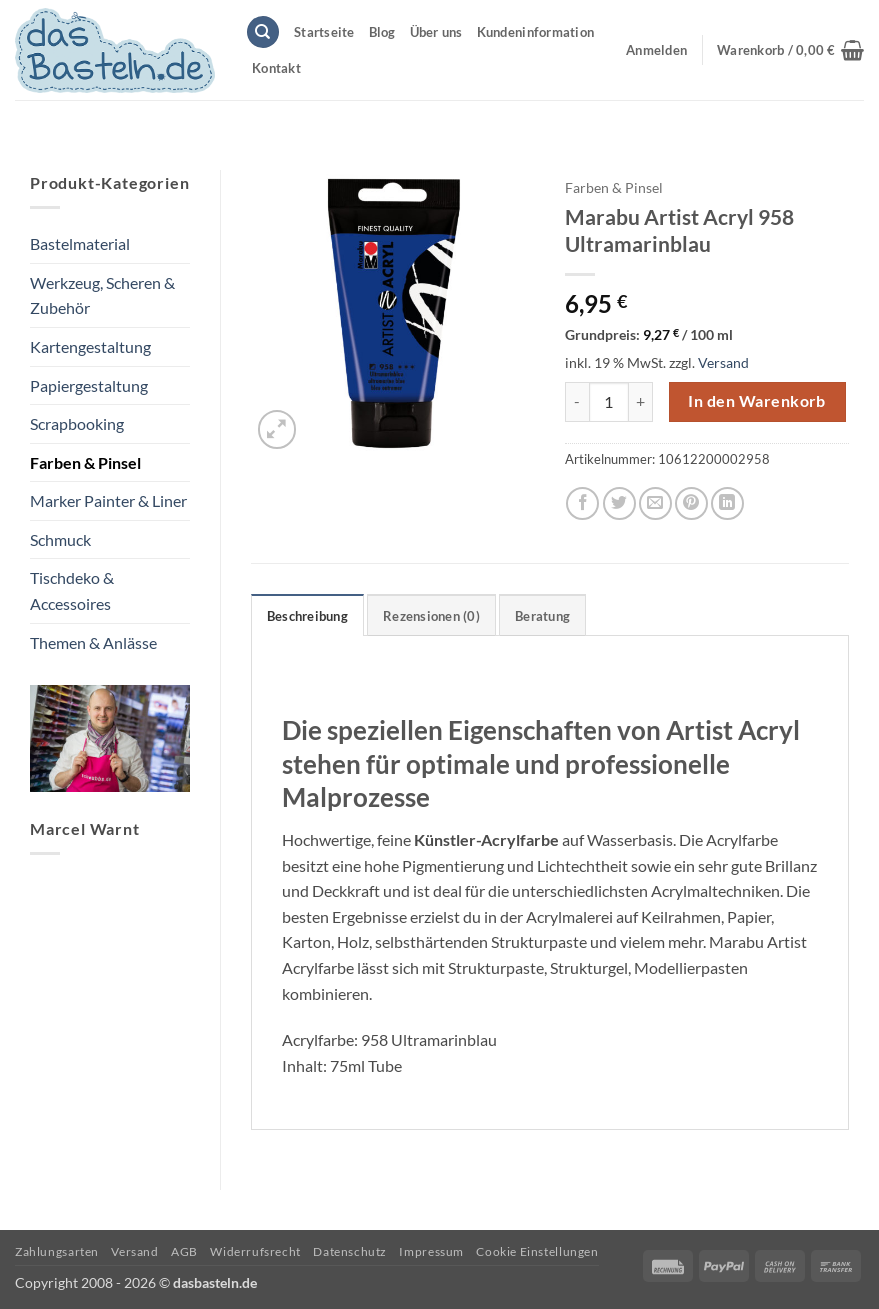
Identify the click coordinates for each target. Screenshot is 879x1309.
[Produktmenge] (609, 402)
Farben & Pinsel (85, 462)
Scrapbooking (77, 423)
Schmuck (60, 539)
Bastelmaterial (80, 243)
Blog (382, 32)
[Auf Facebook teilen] (582, 503)
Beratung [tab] (542, 616)
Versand (723, 362)
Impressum (431, 1251)
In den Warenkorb (756, 401)
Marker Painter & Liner (108, 500)
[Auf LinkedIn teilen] (727, 503)
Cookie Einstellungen (537, 1251)
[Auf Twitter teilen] (619, 503)
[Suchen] (263, 32)
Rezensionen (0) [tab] (431, 616)
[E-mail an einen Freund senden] (655, 503)
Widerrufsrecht (255, 1251)
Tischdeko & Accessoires (72, 590)
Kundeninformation (535, 32)
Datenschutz (350, 1251)
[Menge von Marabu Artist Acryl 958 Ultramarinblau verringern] (577, 402)
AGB (184, 1251)
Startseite (324, 32)
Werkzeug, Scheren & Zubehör (102, 295)
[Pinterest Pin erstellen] (691, 503)
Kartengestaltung (90, 346)
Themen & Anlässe (93, 642)
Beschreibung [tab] (307, 616)
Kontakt (276, 68)
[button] (790, 50)
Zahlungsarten (57, 1251)
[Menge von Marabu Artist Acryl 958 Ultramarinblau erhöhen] (641, 402)
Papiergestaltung (89, 385)
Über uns (436, 32)
